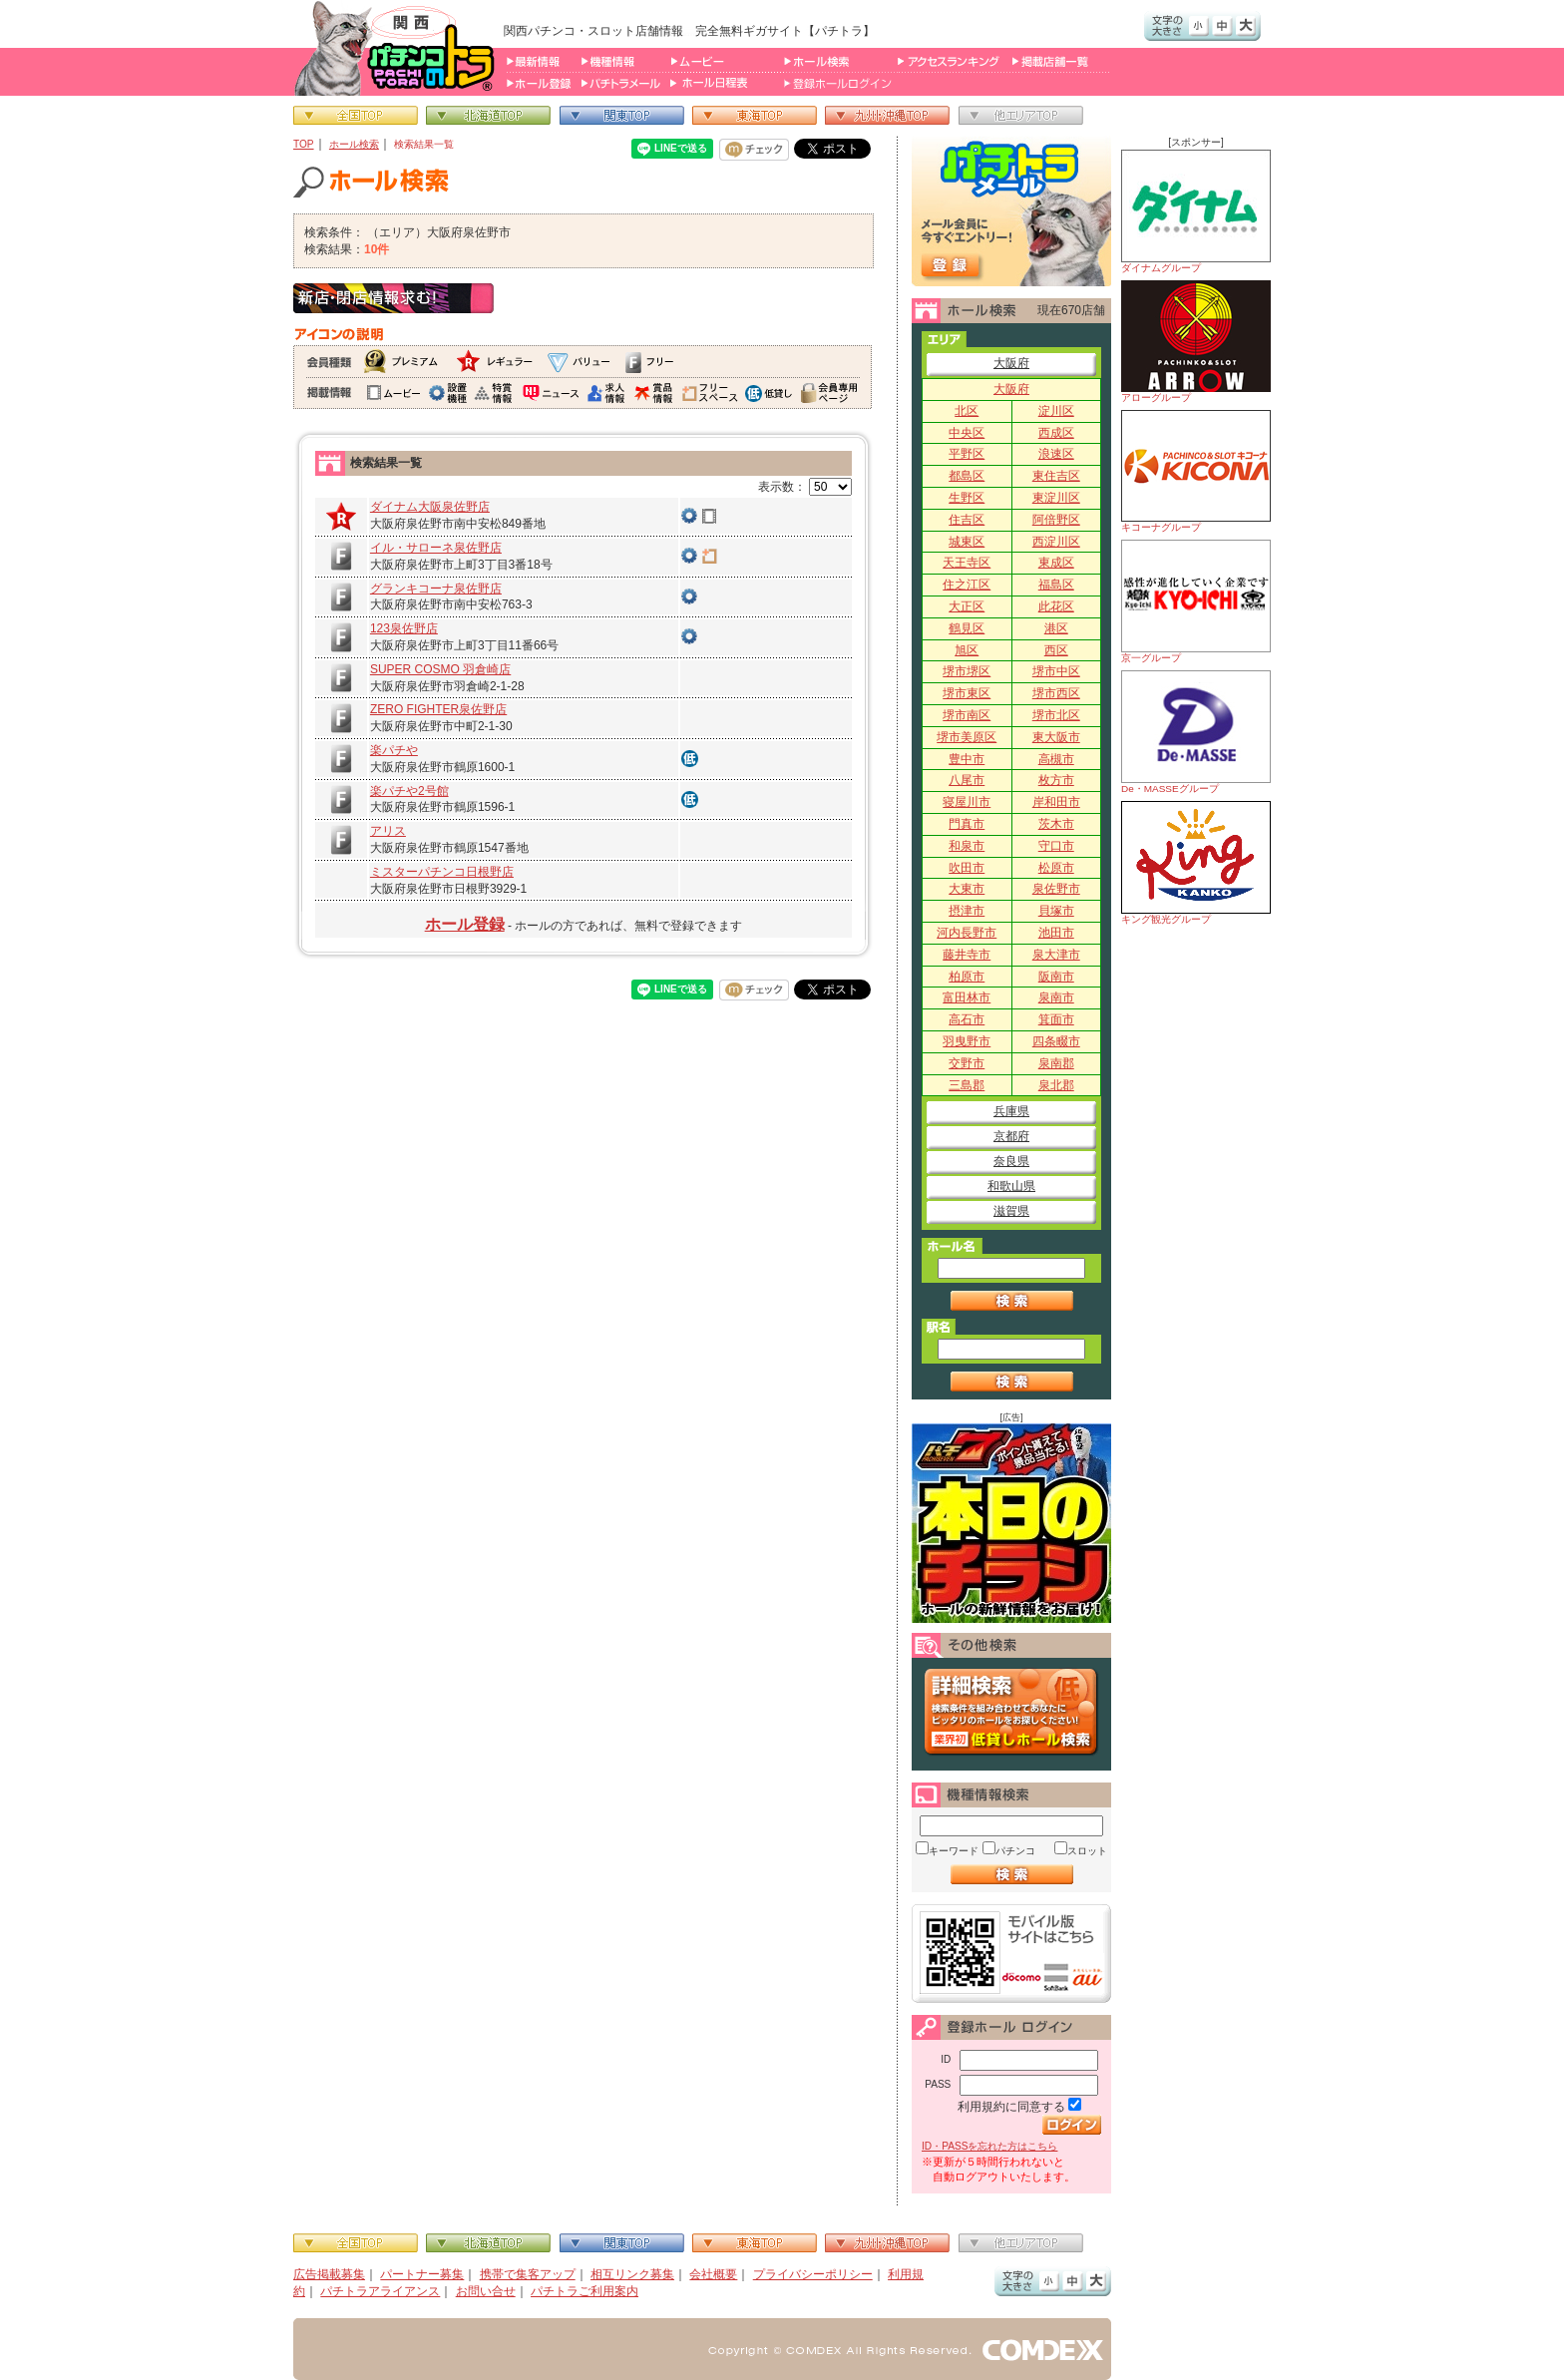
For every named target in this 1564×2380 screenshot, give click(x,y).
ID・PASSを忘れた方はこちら (989, 2146)
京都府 (1011, 1136)
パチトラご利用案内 (584, 2291)
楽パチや (394, 750)
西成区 (1056, 433)
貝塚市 (1056, 911)
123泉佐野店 (404, 628)
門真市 (966, 824)
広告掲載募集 (329, 2274)
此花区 (1056, 606)
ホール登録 (465, 924)
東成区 (1056, 563)
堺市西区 (1056, 693)
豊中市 (966, 759)
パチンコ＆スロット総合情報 (398, 48)
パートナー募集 (422, 2274)
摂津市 (966, 911)
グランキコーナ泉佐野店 (436, 588)
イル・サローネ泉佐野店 (436, 548)
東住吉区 (1056, 476)
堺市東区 (966, 693)
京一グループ (1196, 601)
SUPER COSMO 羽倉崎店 (440, 669)
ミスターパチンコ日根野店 (442, 872)
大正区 (966, 606)
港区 (1056, 628)
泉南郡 (1056, 1063)
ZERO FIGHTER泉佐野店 (438, 709)
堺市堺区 (966, 671)
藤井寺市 (966, 955)
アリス (388, 831)
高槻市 (1056, 759)
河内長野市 (966, 933)
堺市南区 (966, 715)
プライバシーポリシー (813, 2274)
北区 (966, 411)
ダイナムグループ (1196, 211)
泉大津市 (1056, 955)
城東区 (966, 542)
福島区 (1056, 585)
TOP (303, 144)
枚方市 (1056, 780)
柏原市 (966, 977)
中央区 (966, 433)
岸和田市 (1056, 802)
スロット (1087, 1850)
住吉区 (966, 520)
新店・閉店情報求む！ (393, 298)
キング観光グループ (1196, 863)
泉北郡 (1056, 1085)
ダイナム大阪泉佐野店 (430, 507)
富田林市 (966, 997)
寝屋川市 (966, 802)
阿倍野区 (1056, 520)
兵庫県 (1011, 1111)
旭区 (966, 650)
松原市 (1056, 868)
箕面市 (1056, 1019)
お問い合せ (486, 2291)
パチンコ (1015, 1850)
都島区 (966, 476)
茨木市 (1056, 824)
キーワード (953, 1850)
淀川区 (1056, 411)
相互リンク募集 (632, 2274)
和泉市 (966, 846)
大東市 (966, 889)
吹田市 (966, 868)
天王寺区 (966, 563)
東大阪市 (1056, 737)
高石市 (966, 1019)
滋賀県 (1011, 1211)
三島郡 (966, 1085)
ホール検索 (354, 144)
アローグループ (1196, 341)
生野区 (966, 498)
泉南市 (1056, 997)
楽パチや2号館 (409, 791)
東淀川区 (1056, 498)
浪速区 (1056, 454)
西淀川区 (1056, 542)
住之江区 (966, 585)
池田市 (1056, 933)
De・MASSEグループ (1196, 732)
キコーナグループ (1196, 471)
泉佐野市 (1056, 889)
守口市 (1056, 846)
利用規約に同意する (1011, 2107)
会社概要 (713, 2274)
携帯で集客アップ (528, 2274)
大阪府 (1011, 363)
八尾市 (966, 780)
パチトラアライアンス (380, 2291)
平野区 (966, 454)
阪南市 (1056, 977)
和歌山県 (1011, 1186)
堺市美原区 (966, 737)
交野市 (966, 1063)
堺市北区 (1056, 715)
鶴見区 (966, 628)
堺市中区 (1056, 671)
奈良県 (1011, 1161)
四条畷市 (1056, 1041)
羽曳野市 (966, 1041)
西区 (1056, 650)
